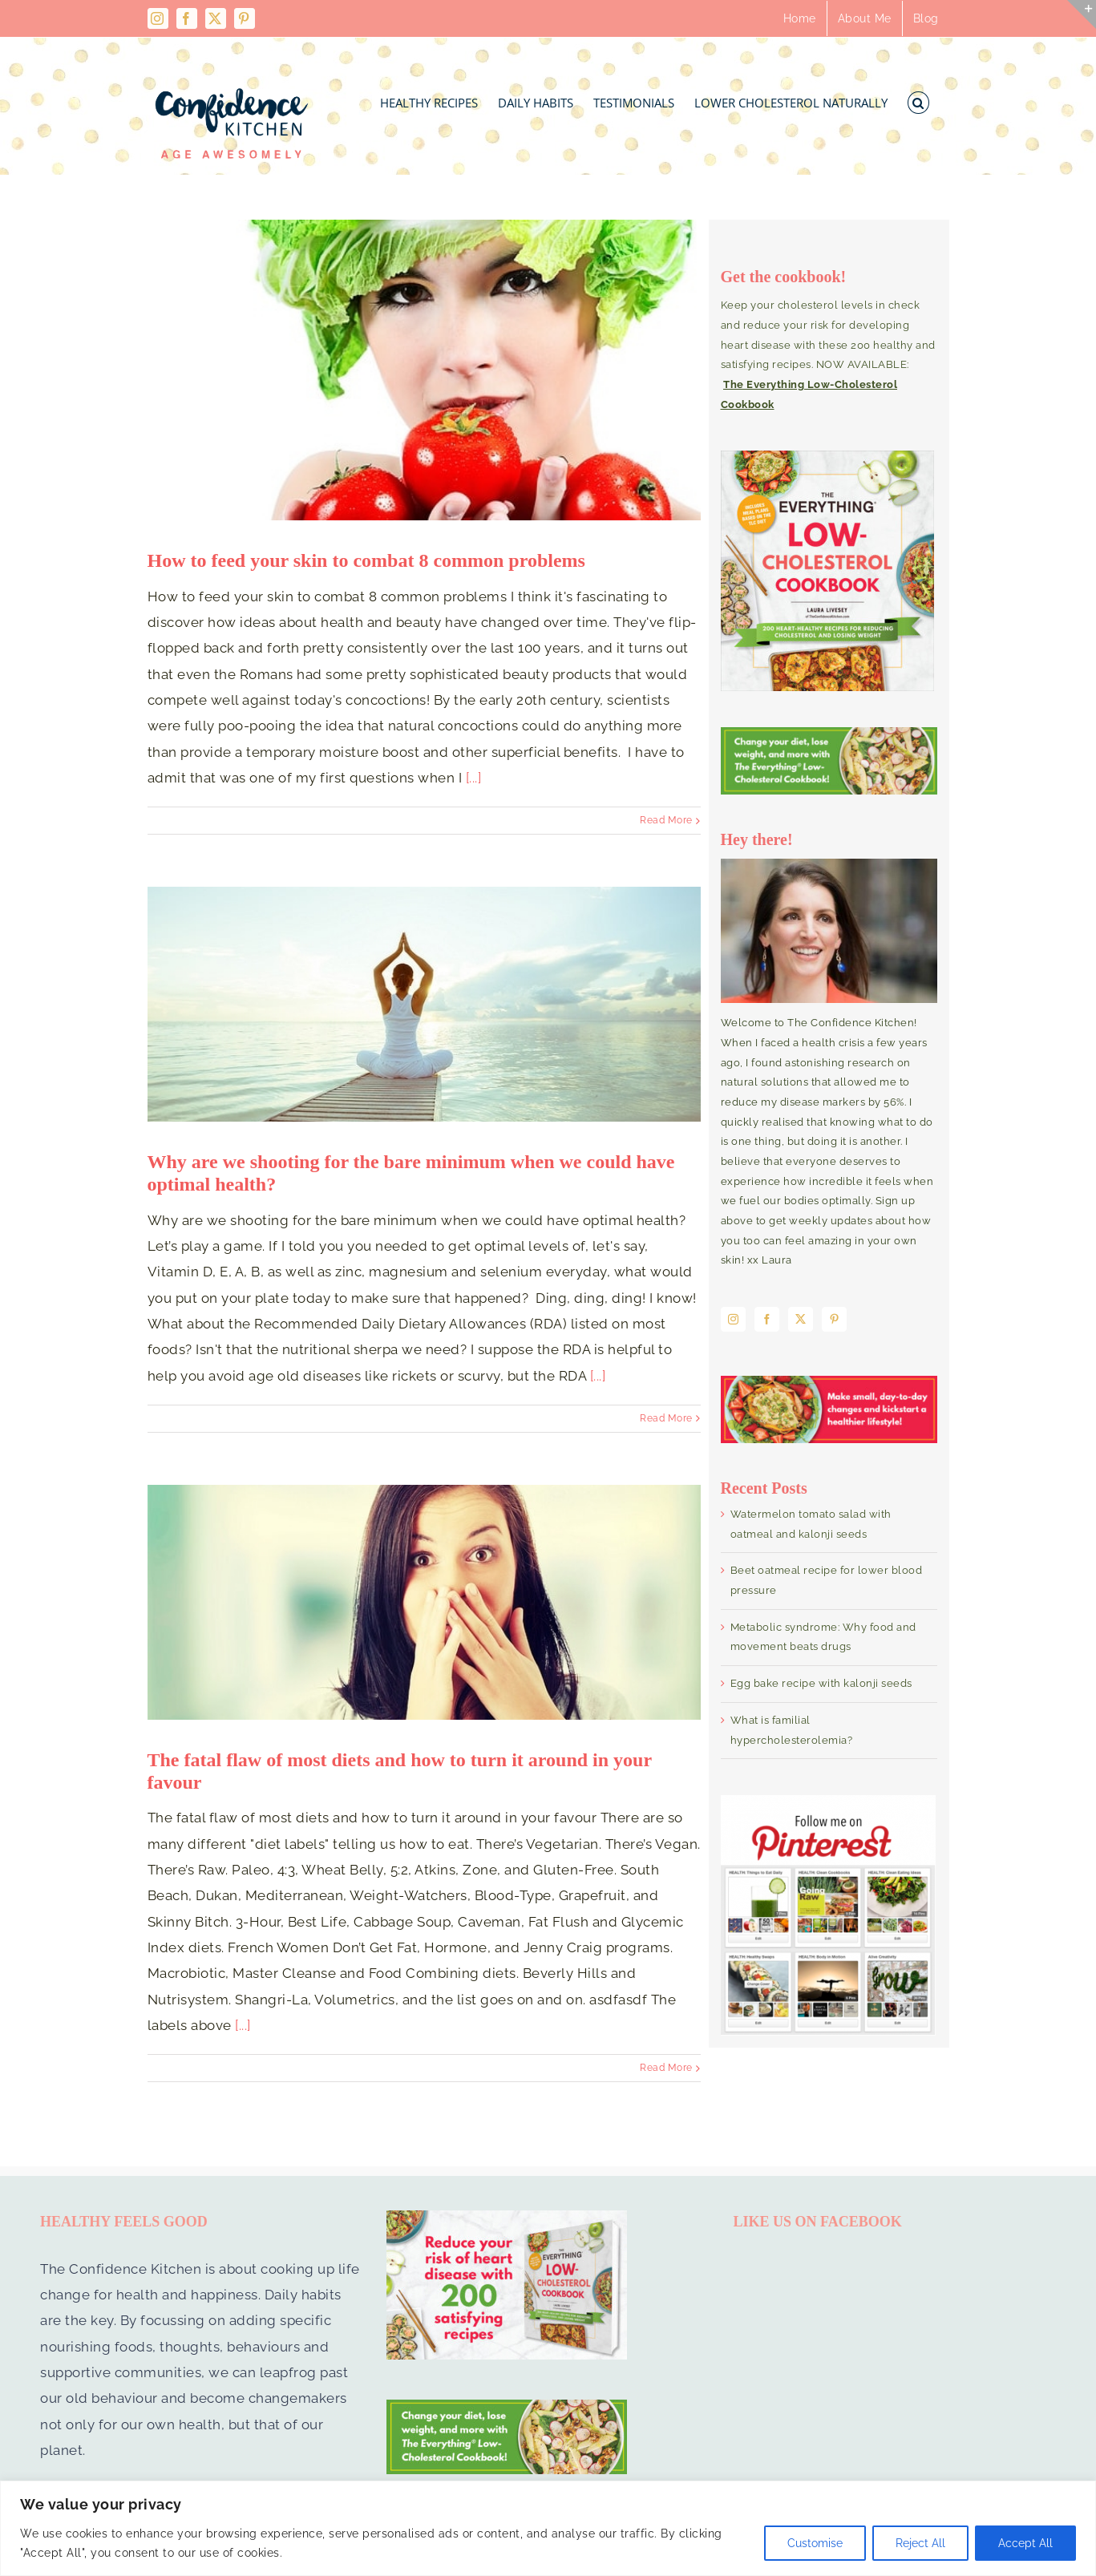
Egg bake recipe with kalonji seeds (821, 1683)
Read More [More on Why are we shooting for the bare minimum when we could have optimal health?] (666, 1418)
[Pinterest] (834, 1319)
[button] (918, 98)
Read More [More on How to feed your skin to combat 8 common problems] (666, 820)
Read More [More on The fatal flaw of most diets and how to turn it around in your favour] (666, 2067)
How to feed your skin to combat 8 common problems (366, 560)
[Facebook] (767, 1319)
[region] (548, 2528)
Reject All (920, 2543)
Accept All (1025, 2543)
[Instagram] (733, 1319)
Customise (815, 2543)
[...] (474, 778)
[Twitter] (801, 1319)
